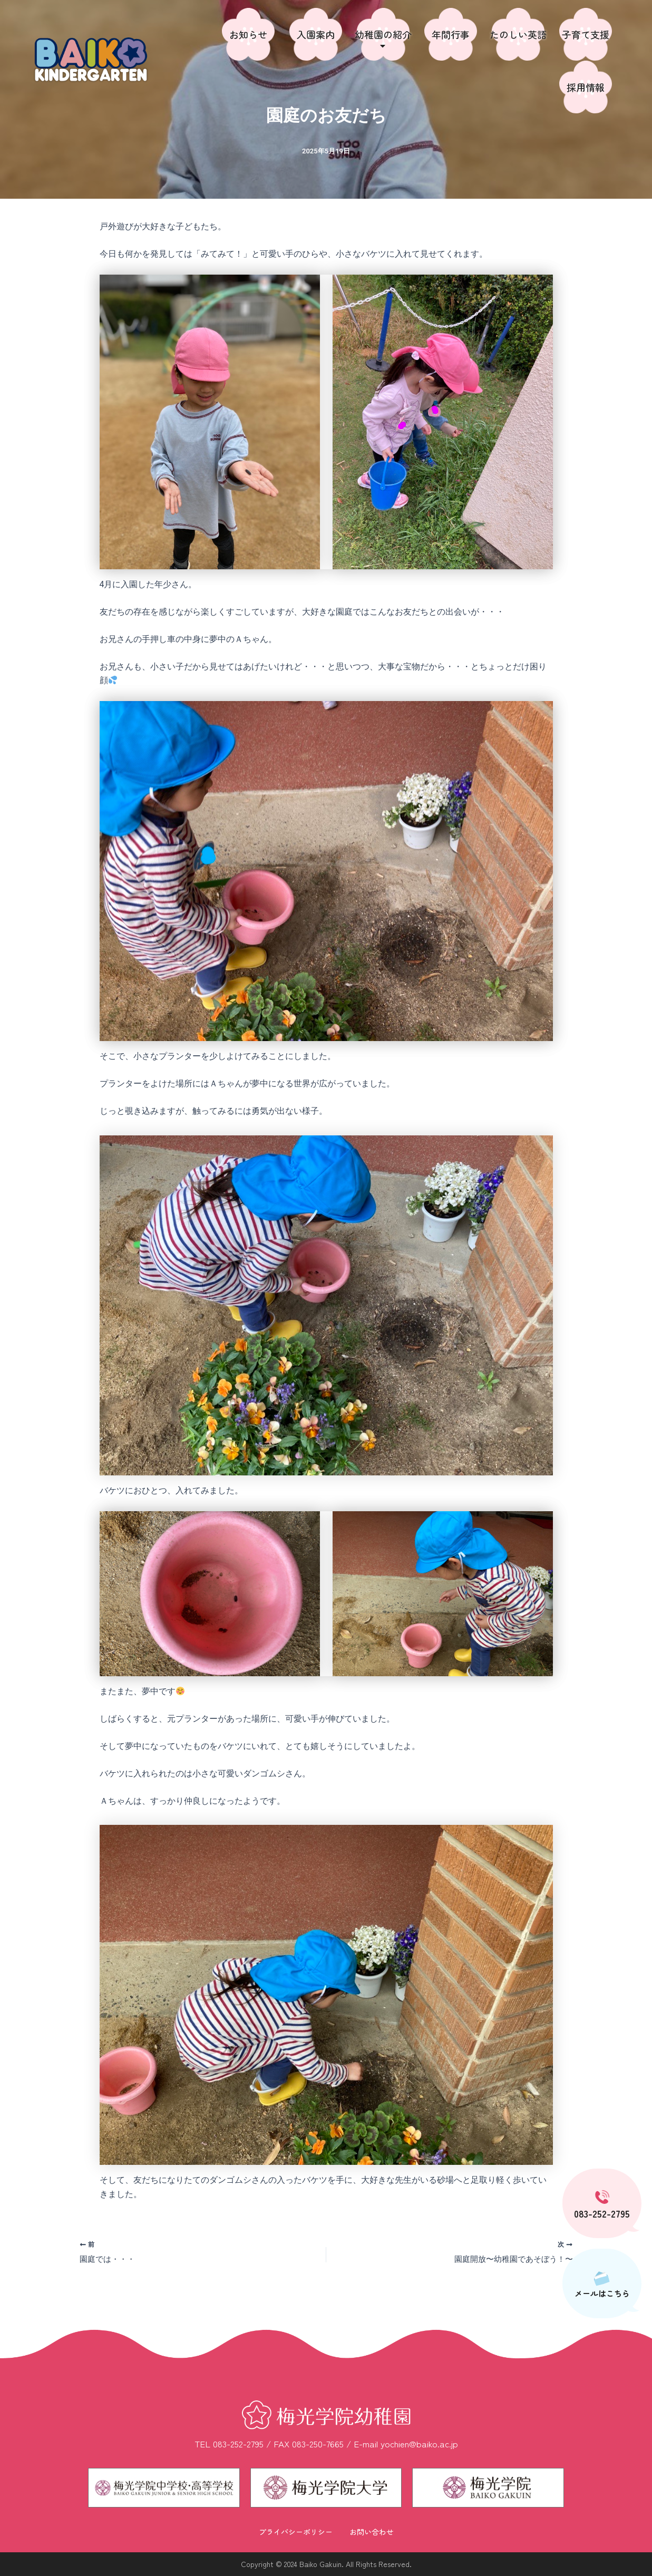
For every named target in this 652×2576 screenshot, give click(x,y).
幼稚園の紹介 (383, 39)
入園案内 (316, 34)
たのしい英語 (518, 34)
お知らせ (248, 34)
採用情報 (586, 87)
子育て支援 (585, 34)
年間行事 (451, 34)
